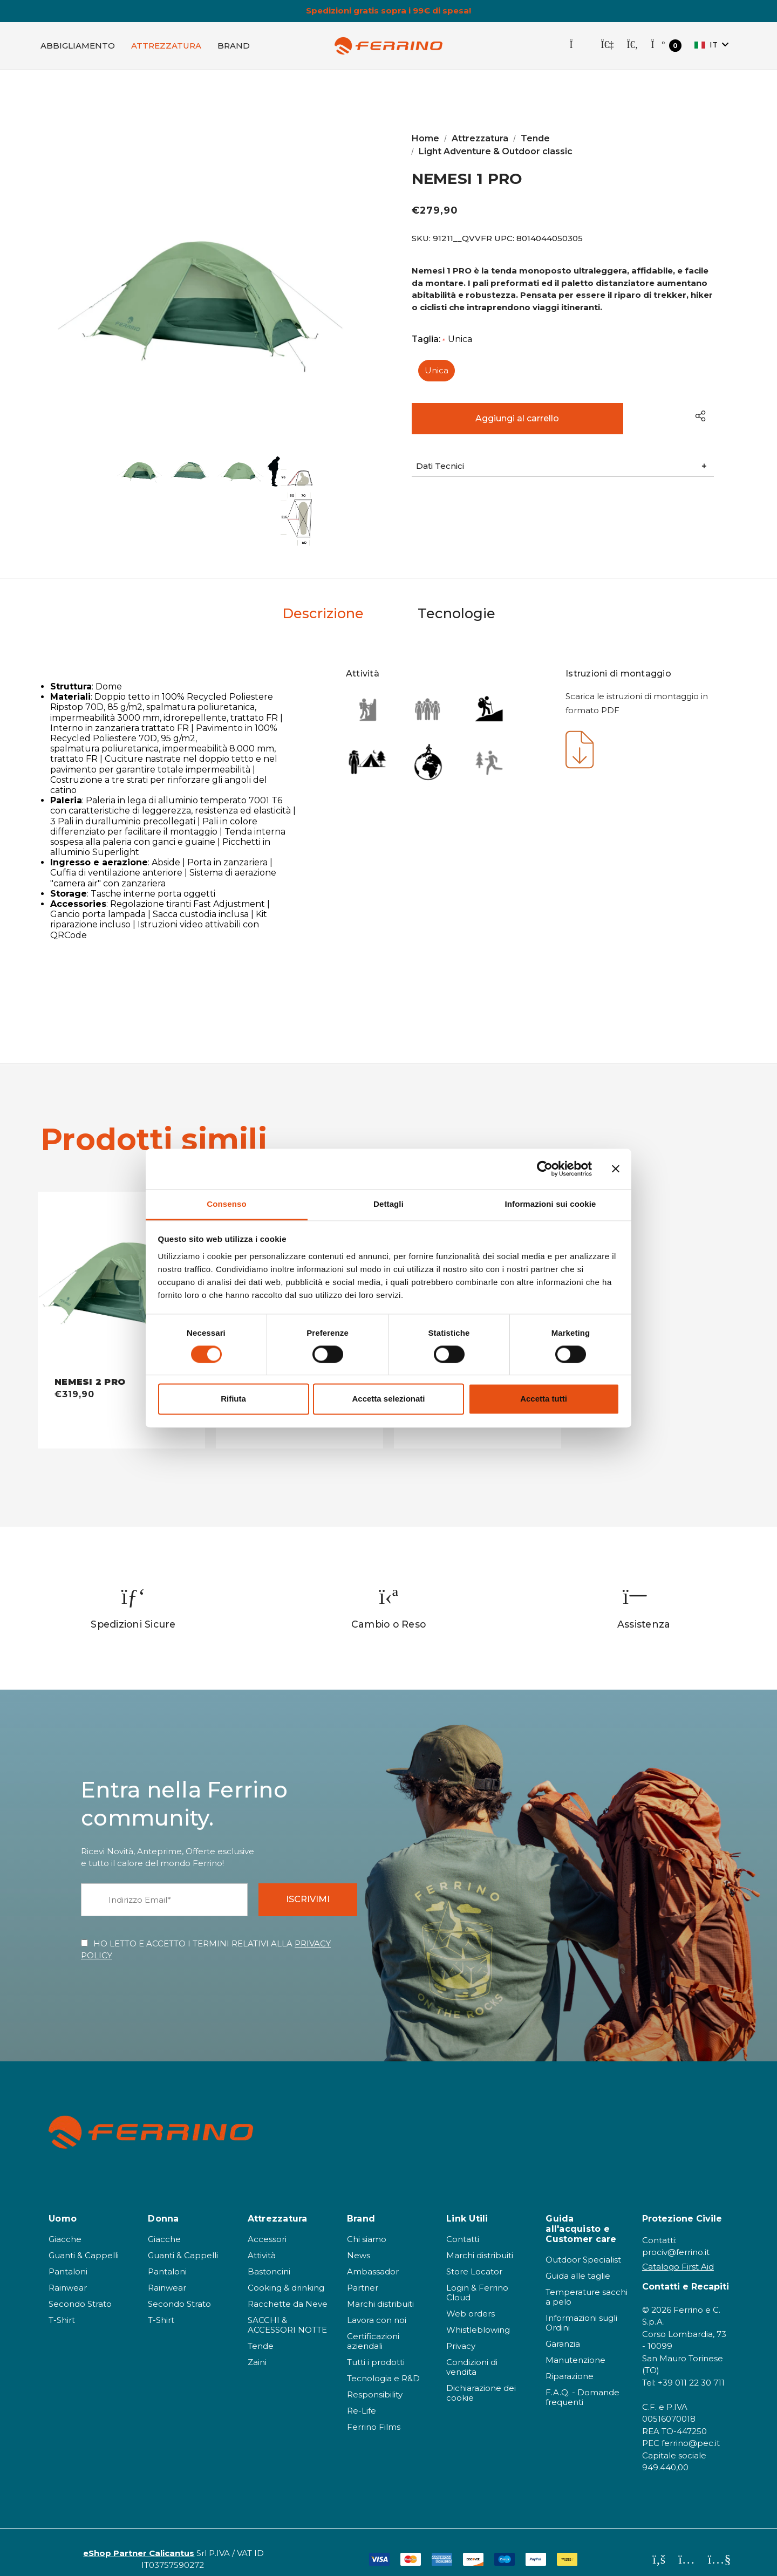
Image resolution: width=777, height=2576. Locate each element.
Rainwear (68, 2276)
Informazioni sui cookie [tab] (550, 1203)
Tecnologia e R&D (383, 2366)
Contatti (462, 2227)
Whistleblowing (478, 2318)
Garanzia (563, 2332)
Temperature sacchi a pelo (587, 2285)
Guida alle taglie (578, 2264)
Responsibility (375, 2382)
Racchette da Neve (288, 2292)
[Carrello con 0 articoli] (666, 46)
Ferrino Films (373, 2415)
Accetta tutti (543, 1399)
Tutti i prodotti (376, 2350)
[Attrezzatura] (166, 46)
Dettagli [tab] (388, 1203)
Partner (362, 2276)
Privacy (460, 2334)
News (358, 2243)
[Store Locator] (578, 46)
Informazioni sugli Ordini (581, 2311)
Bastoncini (269, 2259)
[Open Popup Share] (700, 417)
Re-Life (361, 2399)
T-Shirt (62, 2308)
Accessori (267, 2227)
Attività (262, 2243)
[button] (563, 468)
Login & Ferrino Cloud (477, 2281)
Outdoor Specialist (583, 2248)
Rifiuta (233, 1399)
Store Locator (474, 2259)
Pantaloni (68, 2259)
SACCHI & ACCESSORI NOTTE (287, 2313)
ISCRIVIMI (308, 1888)
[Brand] (233, 46)
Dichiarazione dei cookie (481, 2381)
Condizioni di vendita (471, 2355)
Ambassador (373, 2259)
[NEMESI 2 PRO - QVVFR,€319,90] (121, 1273)
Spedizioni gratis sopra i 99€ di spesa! (388, 11)
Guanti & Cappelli (84, 2243)
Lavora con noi (376, 2308)
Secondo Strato (80, 2292)
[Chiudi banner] (615, 1168)
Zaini (257, 2350)
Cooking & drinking (286, 2276)
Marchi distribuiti (380, 2292)
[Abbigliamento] (77, 46)
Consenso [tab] (226, 1203)
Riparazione (570, 2365)
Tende (261, 2334)
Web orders (470, 2302)
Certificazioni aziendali (373, 2329)
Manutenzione (575, 2348)
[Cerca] (632, 46)
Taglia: (442, 341)
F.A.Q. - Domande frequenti (582, 2386)
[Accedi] (607, 46)
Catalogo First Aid (678, 2255)
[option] (133, 1596)
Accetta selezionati (388, 1399)
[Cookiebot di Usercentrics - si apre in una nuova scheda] (544, 1168)
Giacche (65, 2227)
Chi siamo (366, 2227)
